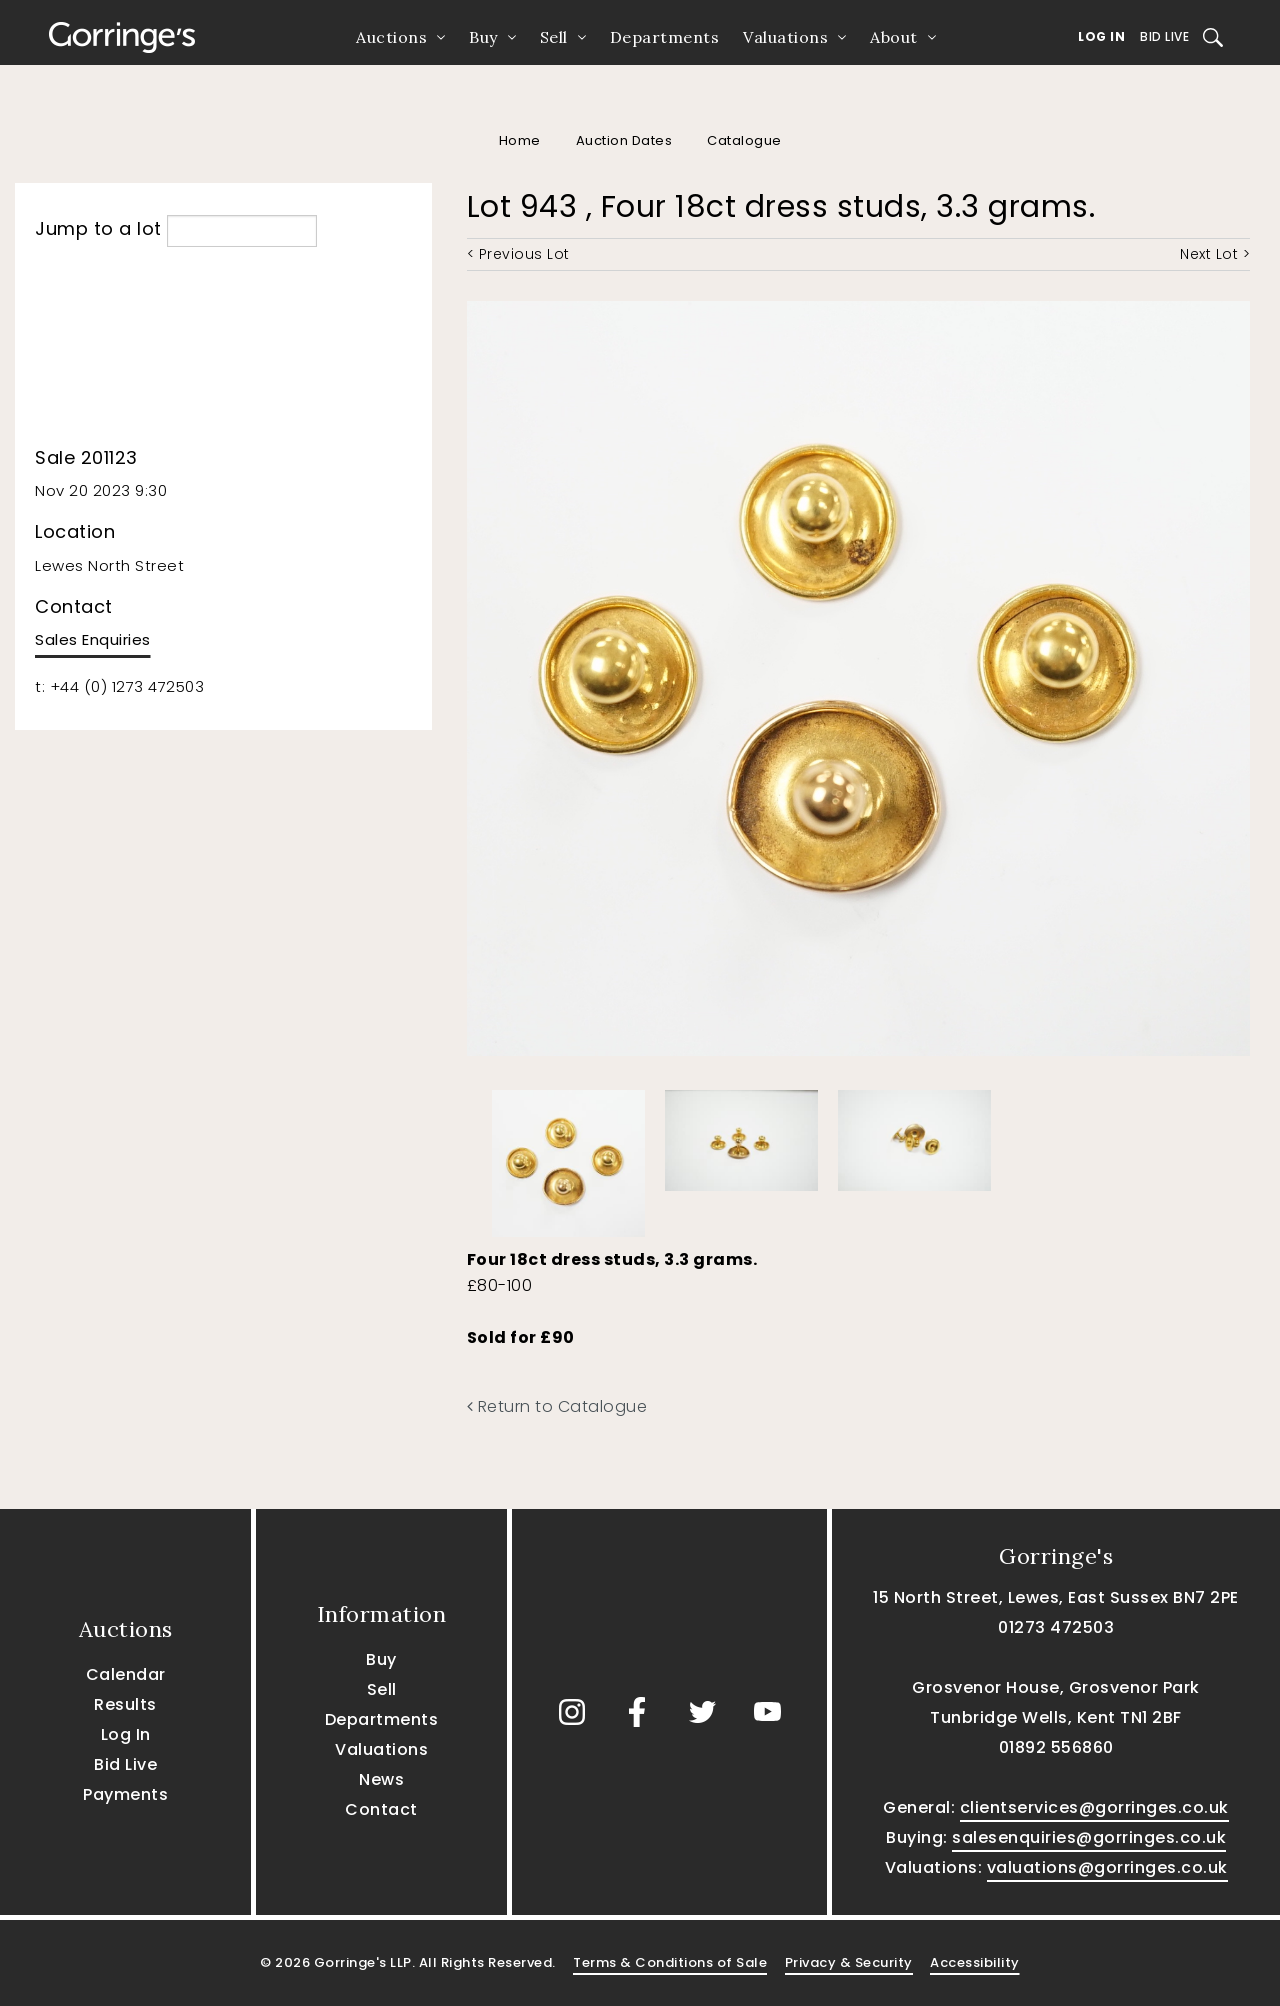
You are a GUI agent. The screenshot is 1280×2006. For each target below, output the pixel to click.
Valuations (785, 37)
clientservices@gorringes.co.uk (1094, 1807)
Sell (554, 37)
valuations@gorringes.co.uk (1107, 1867)
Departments (665, 37)
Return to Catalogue (557, 1406)
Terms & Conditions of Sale (670, 1962)
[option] (568, 1158)
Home (520, 140)
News (381, 1779)
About (894, 37)
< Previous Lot (518, 254)
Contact (381, 1809)
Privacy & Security (849, 1962)
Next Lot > (1215, 254)
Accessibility (975, 1962)
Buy (483, 37)
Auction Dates (624, 140)
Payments (125, 1794)
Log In (1101, 36)
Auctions (391, 37)
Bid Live (1164, 36)
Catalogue (744, 140)
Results (125, 1704)
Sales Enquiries (93, 639)
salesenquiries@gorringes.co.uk (1089, 1837)
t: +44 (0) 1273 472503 (119, 686)
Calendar (126, 1674)
